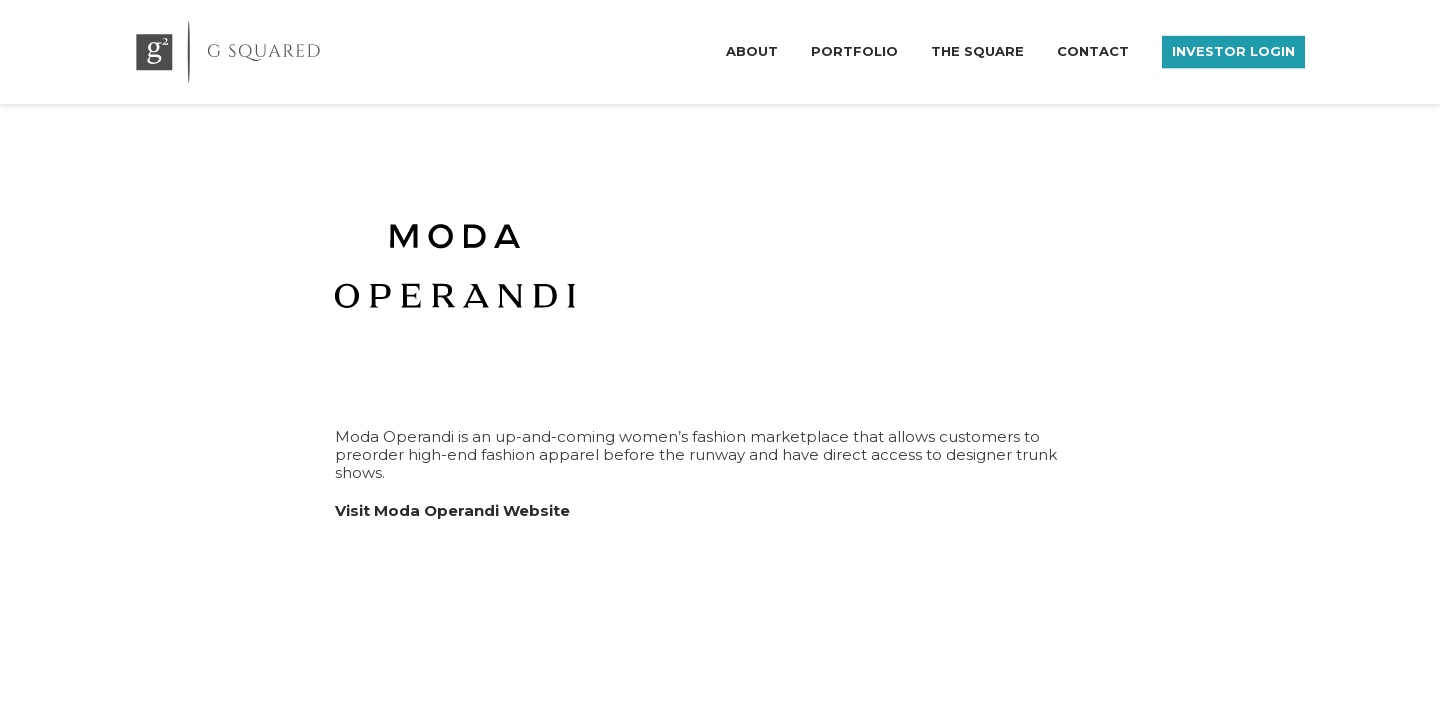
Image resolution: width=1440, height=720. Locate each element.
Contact (1093, 50)
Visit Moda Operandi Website (452, 510)
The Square (977, 50)
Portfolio (854, 50)
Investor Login (1233, 50)
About (752, 50)
